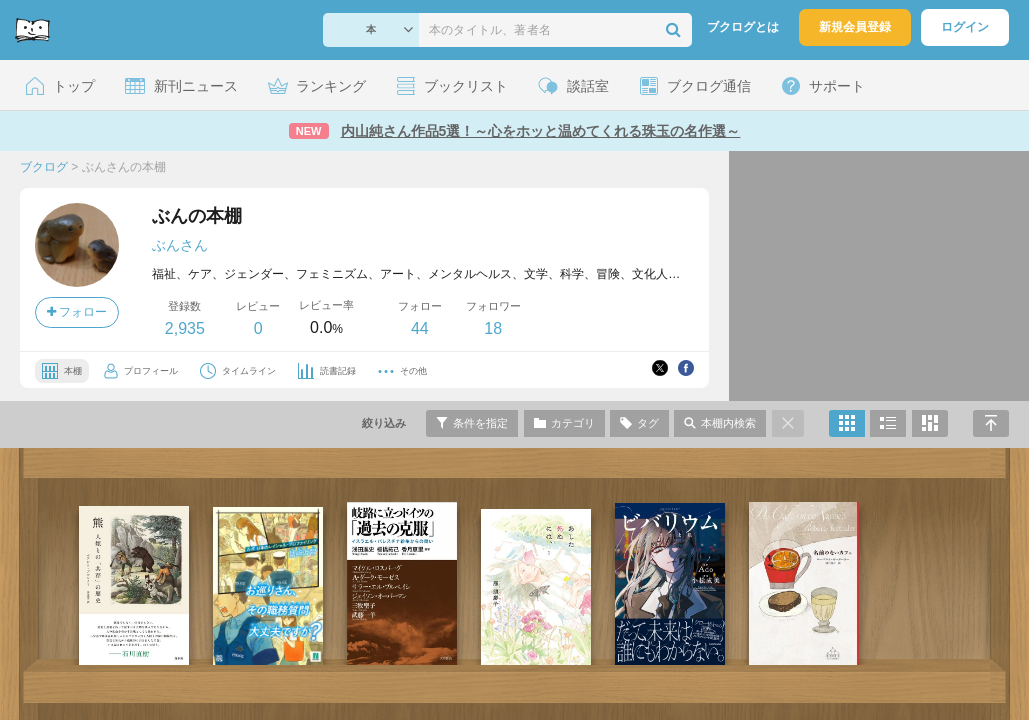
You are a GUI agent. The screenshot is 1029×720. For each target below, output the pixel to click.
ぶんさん (180, 245)
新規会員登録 (855, 27)
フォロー (77, 312)
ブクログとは (743, 27)
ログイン (965, 27)
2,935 (185, 328)
